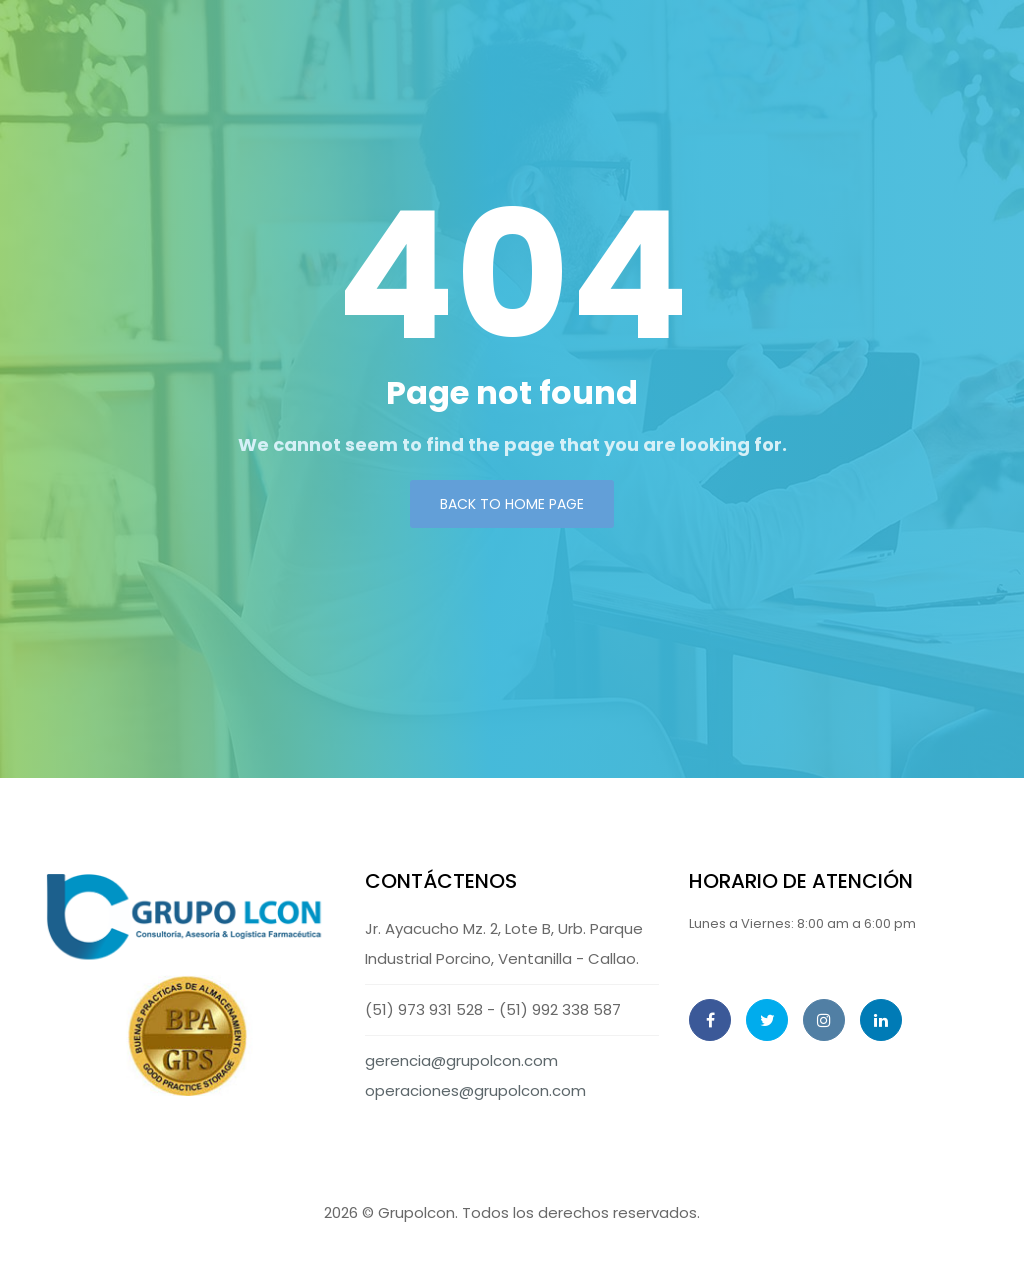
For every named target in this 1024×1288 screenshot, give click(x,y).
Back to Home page (512, 504)
